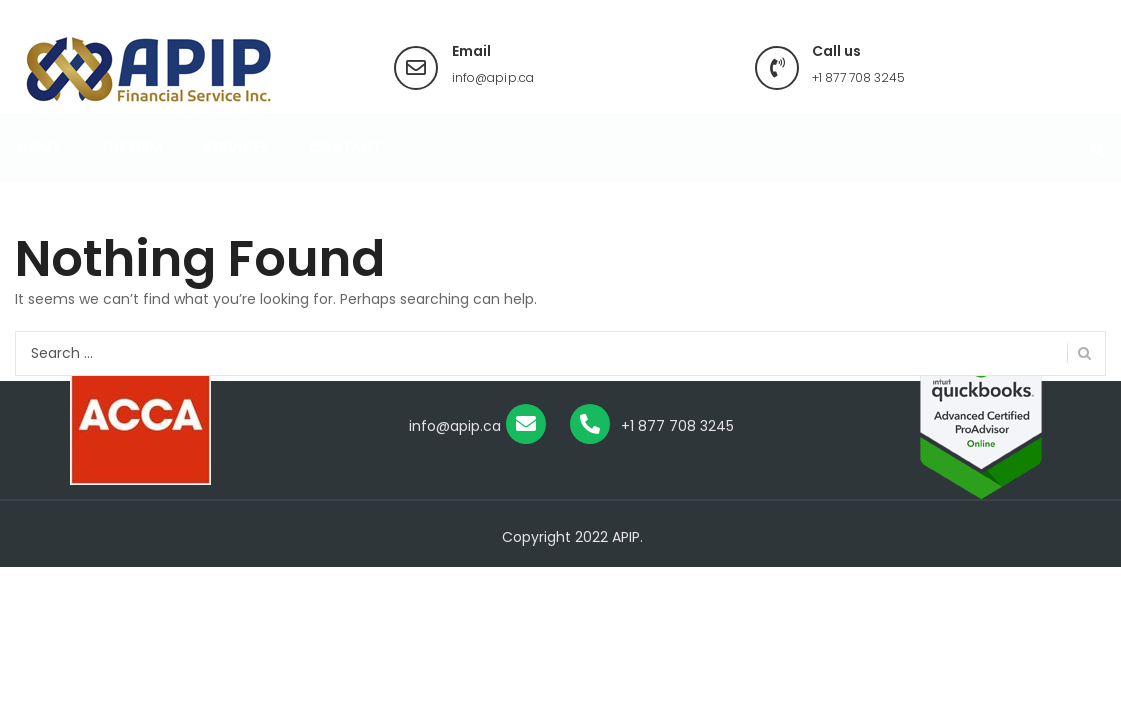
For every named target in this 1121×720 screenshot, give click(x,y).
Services (236, 167)
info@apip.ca (493, 77)
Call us (836, 51)
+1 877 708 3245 (859, 77)
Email (471, 51)
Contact (345, 167)
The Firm (131, 167)
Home (39, 167)
